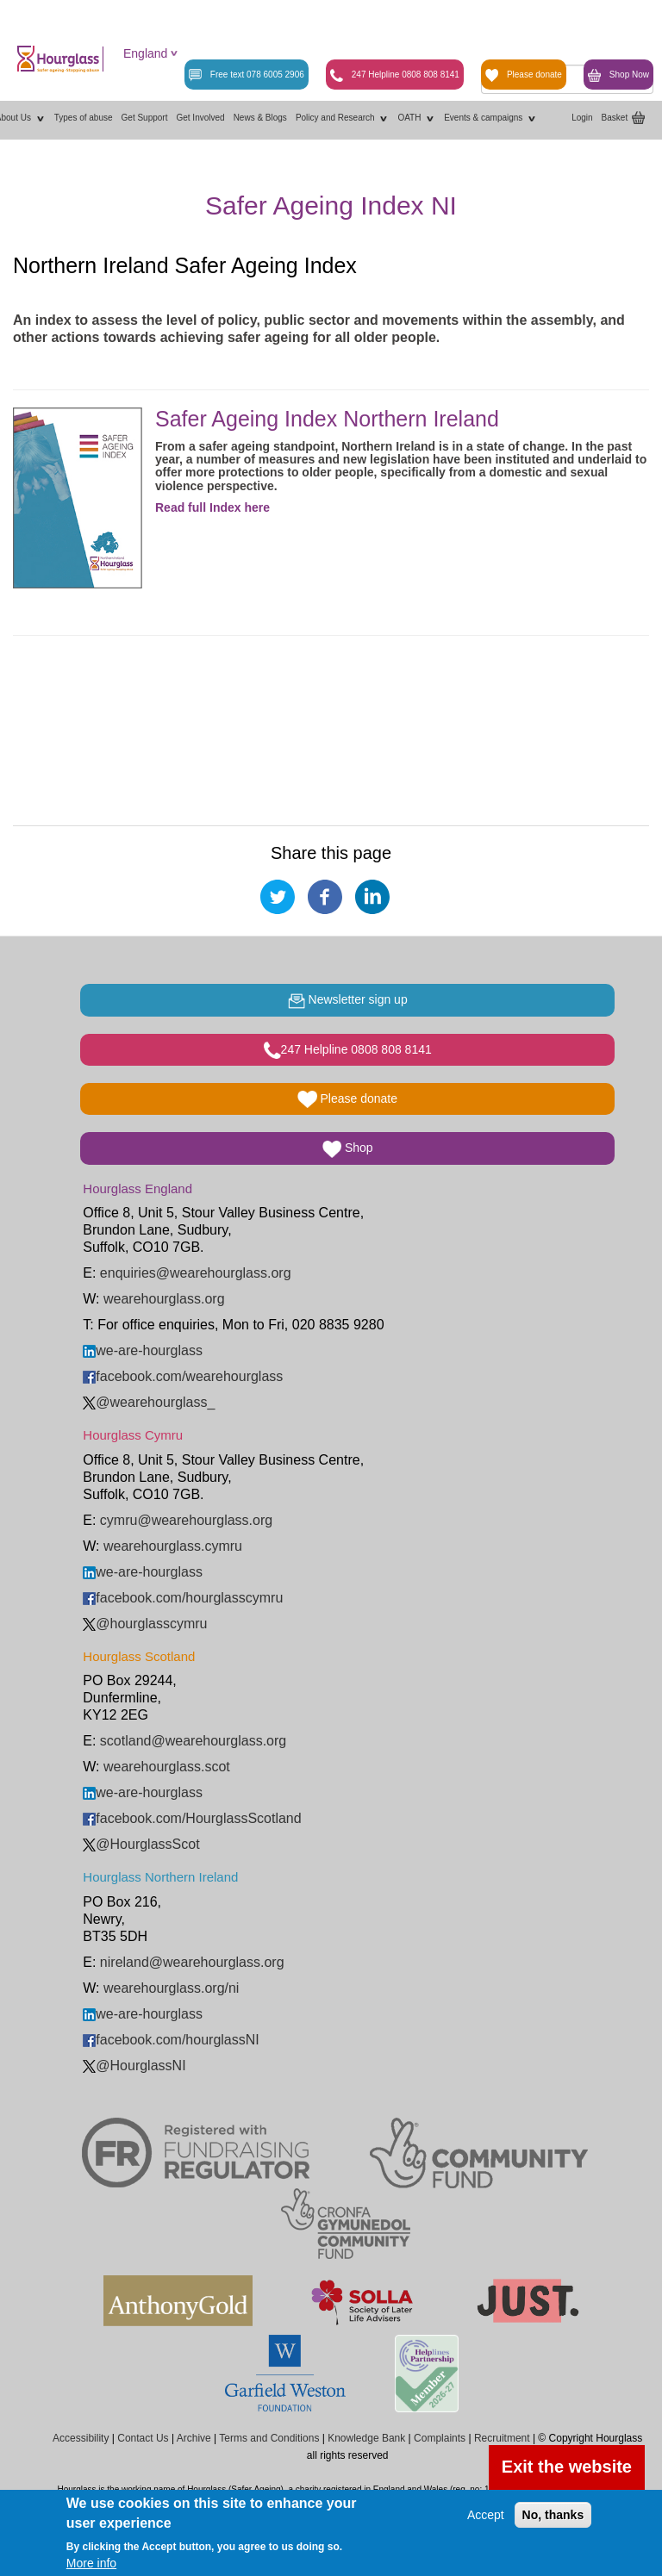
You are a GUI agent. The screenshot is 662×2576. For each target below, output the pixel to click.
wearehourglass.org (164, 1298)
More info (91, 2563)
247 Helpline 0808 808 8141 (394, 75)
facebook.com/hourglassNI (171, 2039)
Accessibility (81, 2438)
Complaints (439, 2438)
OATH (416, 118)
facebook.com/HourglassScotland (192, 1818)
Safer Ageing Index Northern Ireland (327, 419)
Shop (347, 1149)
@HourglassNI (134, 2065)
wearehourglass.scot (166, 1766)
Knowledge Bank (366, 2438)
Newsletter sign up (348, 1001)
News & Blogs (260, 117)
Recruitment (502, 2438)
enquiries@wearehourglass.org (195, 1273)
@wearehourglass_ (149, 1402)
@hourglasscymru (145, 1623)
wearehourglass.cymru (172, 1546)
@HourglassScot (141, 1844)
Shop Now (618, 75)
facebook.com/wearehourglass (183, 1376)
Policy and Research (343, 118)
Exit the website (567, 2466)
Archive (194, 2438)
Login (581, 117)
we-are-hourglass (143, 1350)
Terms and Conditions (269, 2438)
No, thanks (553, 2515)
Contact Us (142, 2438)
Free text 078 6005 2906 (246, 75)
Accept (485, 2515)
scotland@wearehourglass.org (193, 1740)
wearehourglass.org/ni (171, 1988)
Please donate (523, 75)
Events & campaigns (490, 118)
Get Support (145, 117)
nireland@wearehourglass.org (192, 1962)
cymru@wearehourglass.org (186, 1520)
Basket (615, 117)
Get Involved (200, 117)
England (145, 53)
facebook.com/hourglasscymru (183, 1597)
